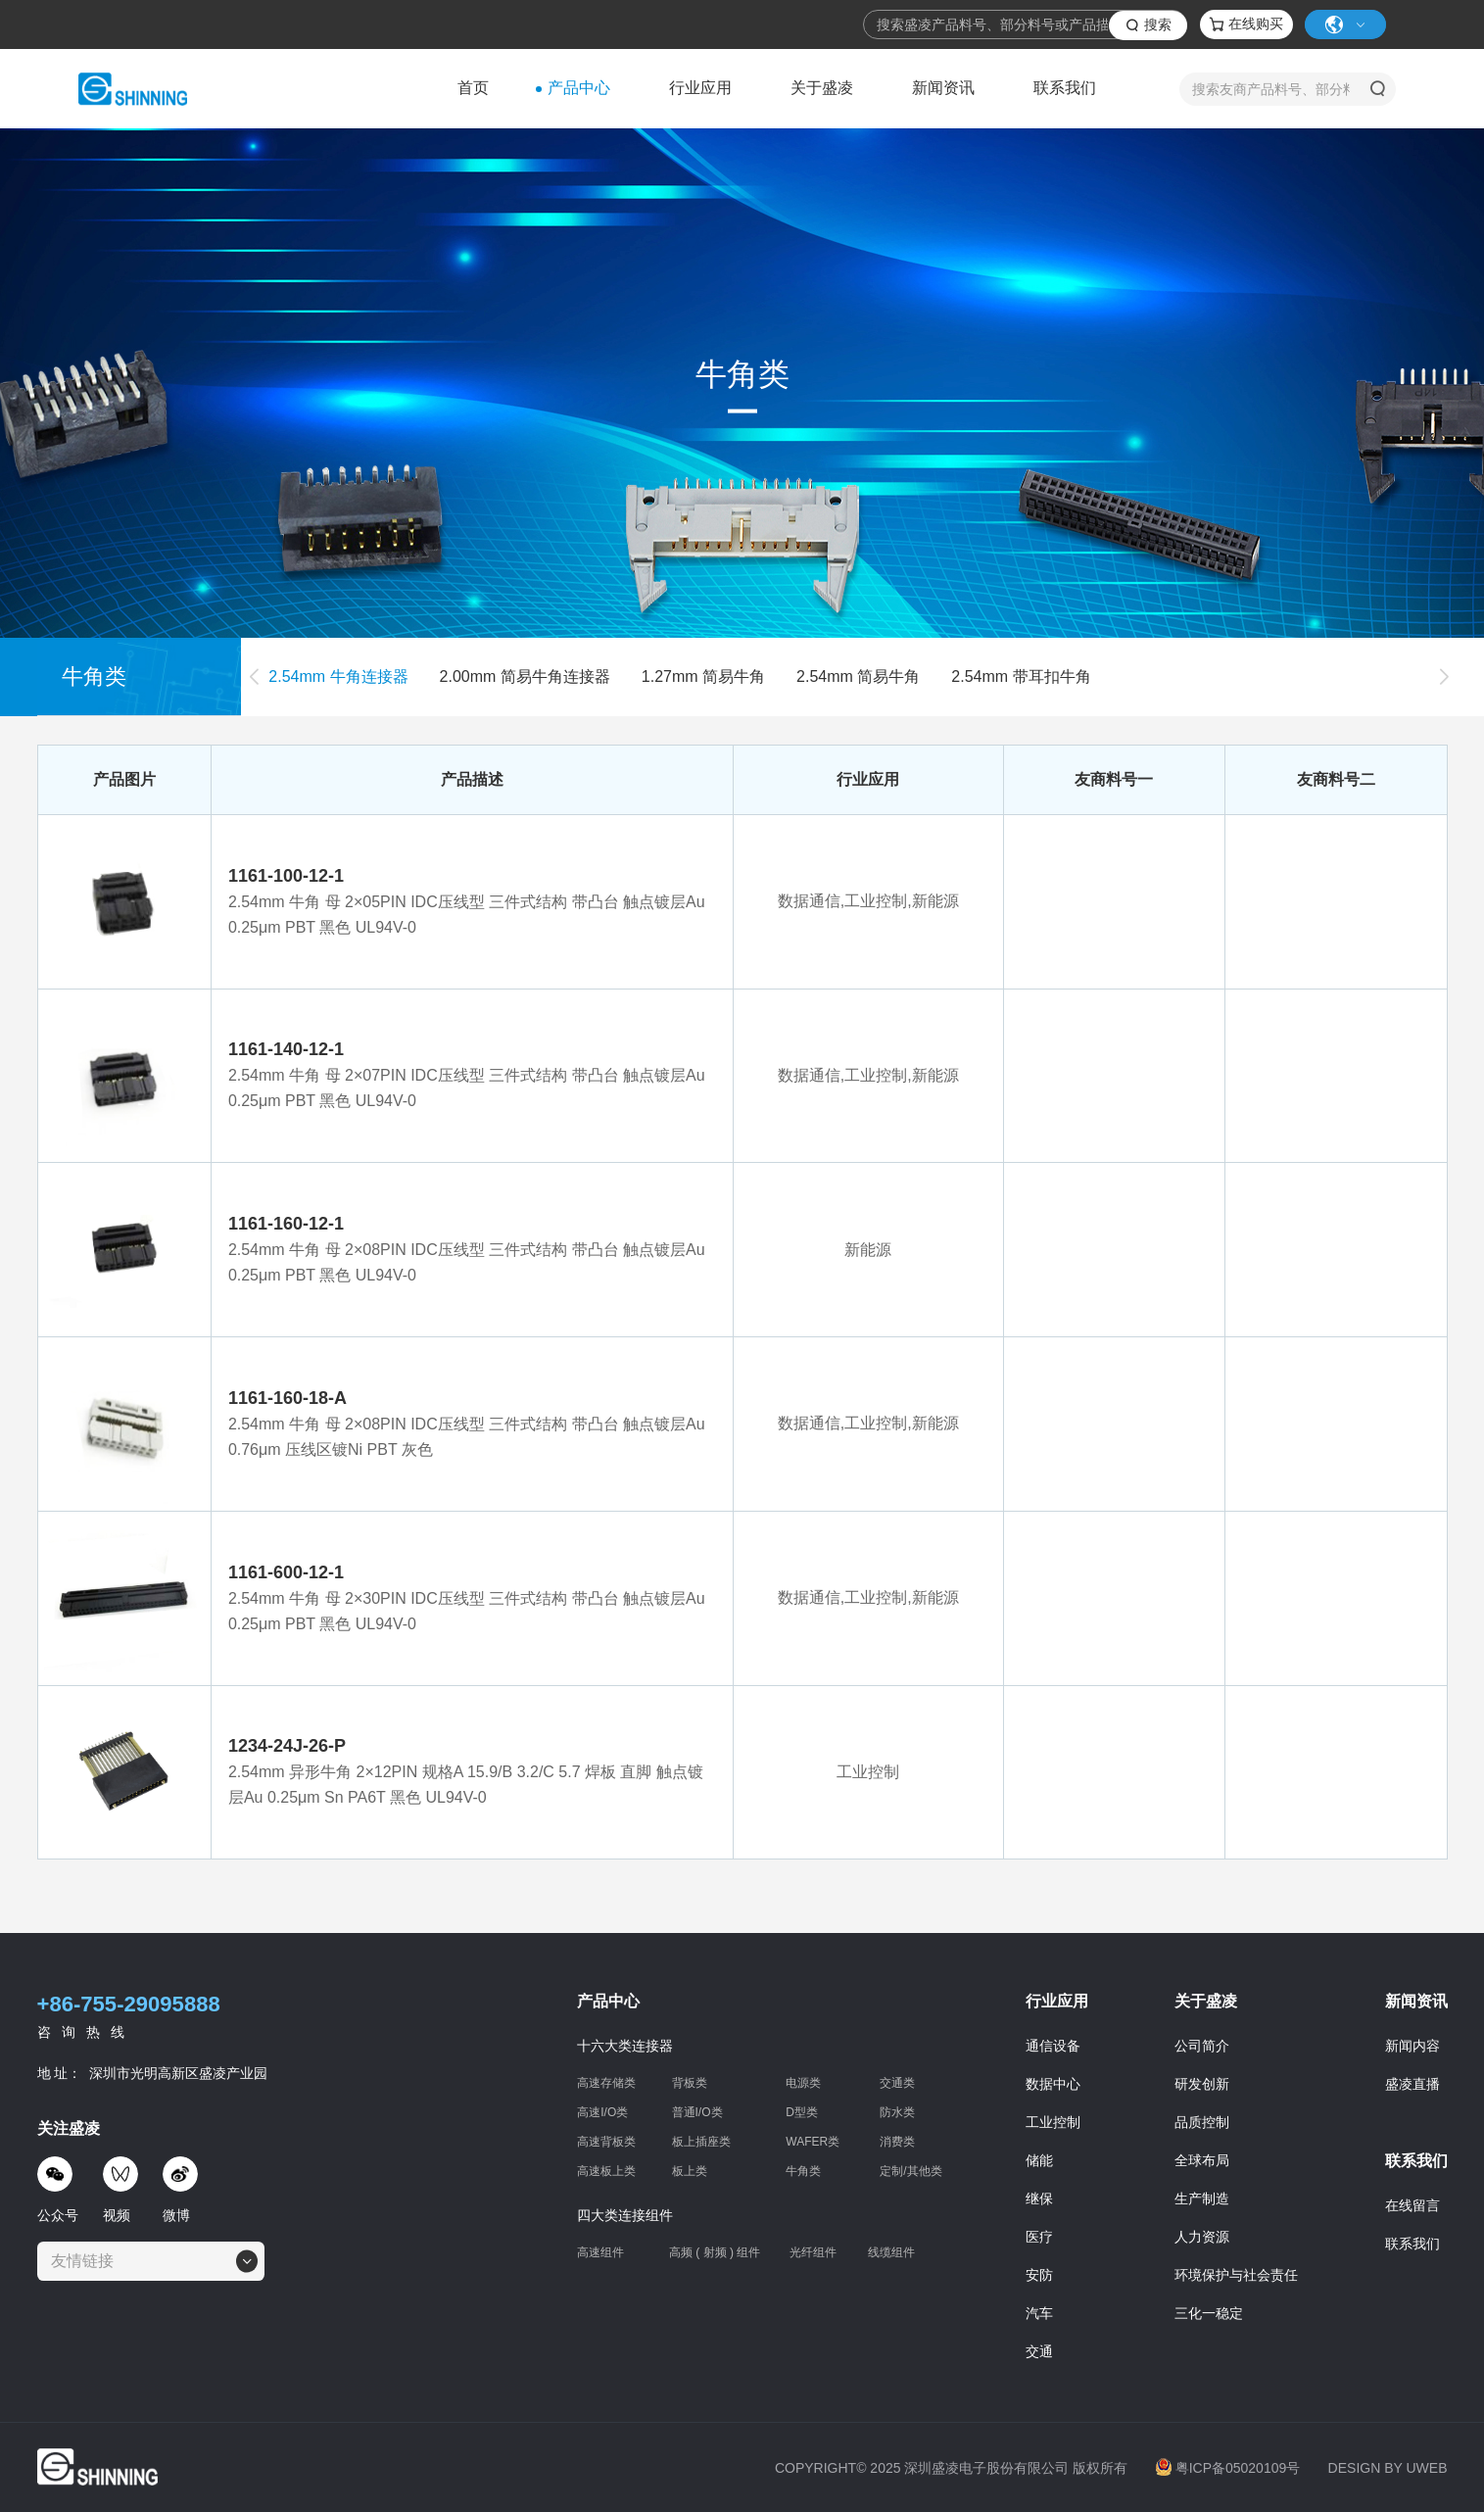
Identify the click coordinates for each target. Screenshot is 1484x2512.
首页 (473, 87)
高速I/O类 (602, 2117)
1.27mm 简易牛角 (703, 686)
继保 (1039, 2203)
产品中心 (579, 87)
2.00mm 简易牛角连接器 (525, 686)
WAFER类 (812, 2146)
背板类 (689, 2088)
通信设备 (1053, 2050)
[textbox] (88, 2266)
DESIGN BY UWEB (1388, 2473)
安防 (1039, 2280)
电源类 (803, 2088)
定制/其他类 (910, 2176)
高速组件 (600, 2257)
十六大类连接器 (625, 2050)
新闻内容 (1412, 2050)
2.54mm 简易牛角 (858, 686)
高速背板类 (606, 2146)
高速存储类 (606, 2088)
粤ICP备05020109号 (1228, 2473)
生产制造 (1201, 2203)
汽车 (1039, 2318)
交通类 (897, 2088)
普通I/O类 (697, 2117)
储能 (1039, 2165)
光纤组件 (813, 2257)
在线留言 (1412, 2210)
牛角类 (803, 2176)
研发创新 (1201, 2089)
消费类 (897, 2146)
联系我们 (1064, 87)
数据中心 (1053, 2089)
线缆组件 (891, 2257)
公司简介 (1201, 2050)
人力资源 (1201, 2241)
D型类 (802, 2117)
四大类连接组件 (625, 2220)
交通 (1039, 2356)
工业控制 (1053, 2127)
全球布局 (1201, 2165)
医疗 (1039, 2241)
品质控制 (1201, 2127)
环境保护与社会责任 (1236, 2280)
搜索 (1158, 24)
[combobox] (150, 2266)
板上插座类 (701, 2146)
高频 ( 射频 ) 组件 (714, 2257)
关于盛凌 (821, 87)
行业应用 (700, 87)
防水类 (897, 2117)
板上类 (689, 2176)
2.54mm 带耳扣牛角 (1020, 686)
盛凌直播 (1412, 2089)
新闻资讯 (943, 87)
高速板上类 (606, 2176)
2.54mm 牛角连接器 (337, 686)
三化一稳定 (1208, 2318)
